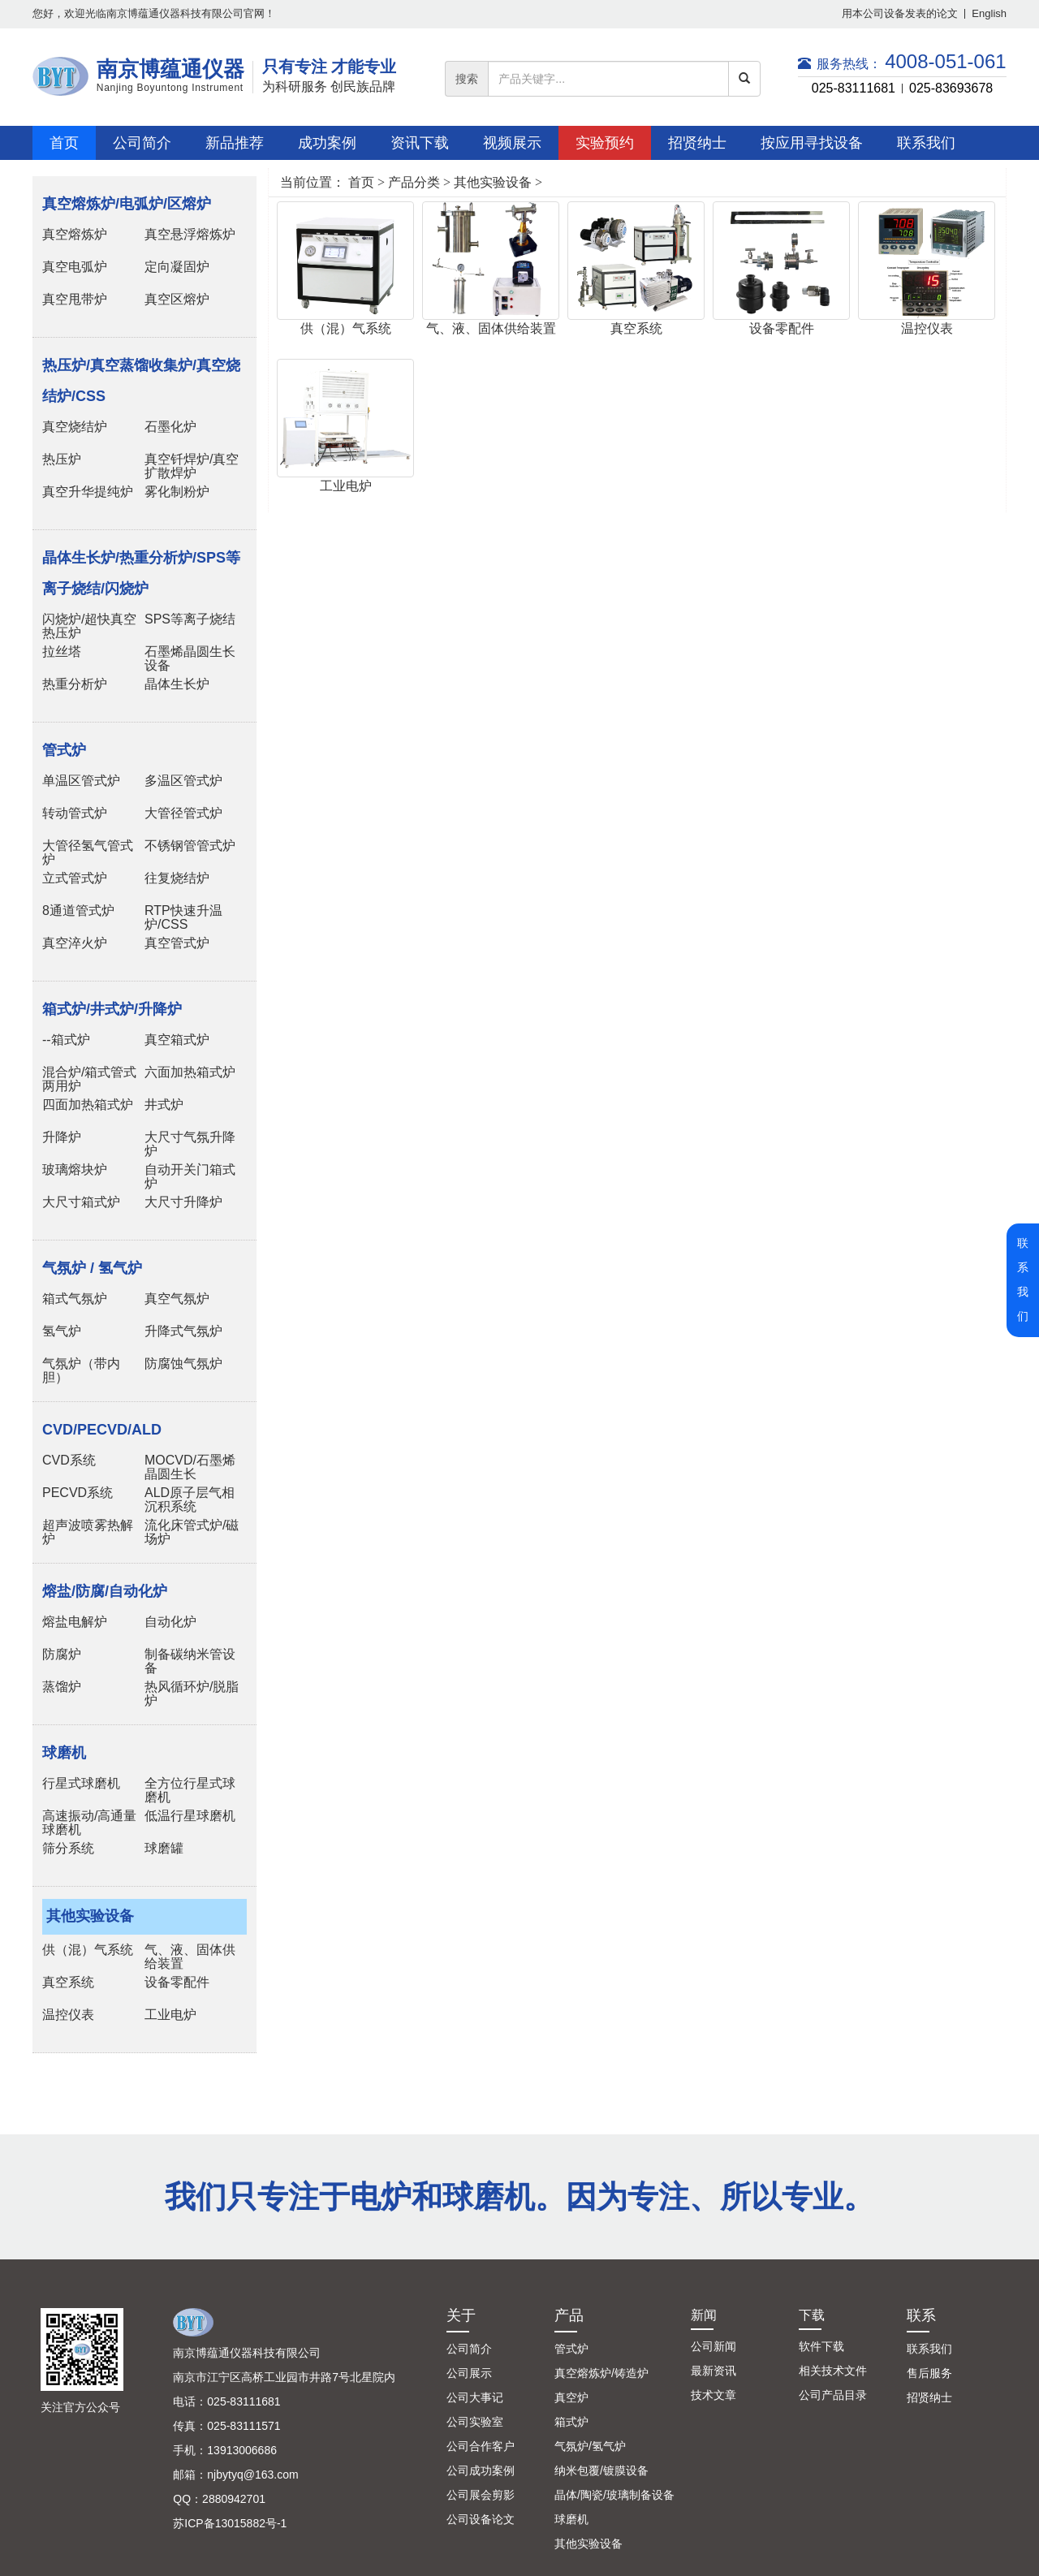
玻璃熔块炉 (74, 1169)
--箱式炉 (66, 1039)
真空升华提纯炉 (87, 491)
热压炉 (61, 459)
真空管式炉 (176, 943)
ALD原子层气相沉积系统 (189, 1499)
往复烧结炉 (176, 878)
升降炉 (61, 1137)
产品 (569, 2315)
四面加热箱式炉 (87, 1104)
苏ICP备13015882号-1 (230, 2523)
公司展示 (469, 2373)
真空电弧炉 (74, 267)
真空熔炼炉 (74, 234)
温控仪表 (68, 2015)
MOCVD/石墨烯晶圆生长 (189, 1467)
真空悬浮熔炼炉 (189, 234)
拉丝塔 (61, 651)
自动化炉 (170, 1622)
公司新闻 (713, 2346)
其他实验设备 (493, 182)
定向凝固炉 (176, 267)
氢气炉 (61, 1331)
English (989, 13)
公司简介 (469, 2348)
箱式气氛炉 (74, 1298)
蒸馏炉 (61, 1687)
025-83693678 (951, 88)
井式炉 (163, 1104)
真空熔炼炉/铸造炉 (601, 2373)
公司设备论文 (480, 2519)
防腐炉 (61, 1654)
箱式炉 (571, 2421)
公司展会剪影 (480, 2494)
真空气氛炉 (176, 1298)
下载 (812, 2315)
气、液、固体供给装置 (491, 328)
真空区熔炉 (176, 299)
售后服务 (929, 2373)
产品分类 (414, 182)
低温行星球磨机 (189, 1816)
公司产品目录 (833, 2394)
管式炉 (571, 2348)
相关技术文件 (833, 2370)
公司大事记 (474, 2397)
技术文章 (713, 2394)
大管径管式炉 (183, 813)
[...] (608, 79)
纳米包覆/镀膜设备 (601, 2470)
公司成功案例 (480, 2470)
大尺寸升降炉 (183, 1202)
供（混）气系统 (87, 1950)
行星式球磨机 (81, 1783)
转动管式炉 (74, 813)
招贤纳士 (929, 2397)
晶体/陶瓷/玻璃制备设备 (614, 2494)
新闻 (704, 2315)
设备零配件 (176, 1982)
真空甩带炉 (74, 299)
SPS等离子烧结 (189, 619)
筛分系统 (68, 1848)
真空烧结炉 (74, 427)
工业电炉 (170, 2015)
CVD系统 (69, 1460)
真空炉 (571, 2397)
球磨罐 (163, 1848)
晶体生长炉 (176, 684)
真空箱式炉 (176, 1039)
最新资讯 (713, 2370)
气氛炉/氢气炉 (590, 2446)
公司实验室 (474, 2421)
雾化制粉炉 (176, 491)
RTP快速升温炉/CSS (183, 917)
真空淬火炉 (74, 943)
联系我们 (929, 2348)
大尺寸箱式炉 (81, 1202)
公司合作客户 (480, 2446)
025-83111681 (853, 88)
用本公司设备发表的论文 (900, 13)
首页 (361, 182)
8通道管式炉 (78, 910)
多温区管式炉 (183, 780)
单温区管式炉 (81, 780)
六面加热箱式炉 (189, 1072)
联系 (921, 2315)
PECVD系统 (77, 1492)
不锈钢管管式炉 (189, 845)
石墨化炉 (170, 427)
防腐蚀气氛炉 (183, 1363)
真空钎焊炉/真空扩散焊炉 (191, 466)
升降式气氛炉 (183, 1331)
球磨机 (571, 2519)
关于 (461, 2315)
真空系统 (68, 1982)
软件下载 (821, 2346)
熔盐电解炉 (74, 1622)
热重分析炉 (74, 684)
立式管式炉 (74, 878)
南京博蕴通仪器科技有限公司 (247, 2352)
